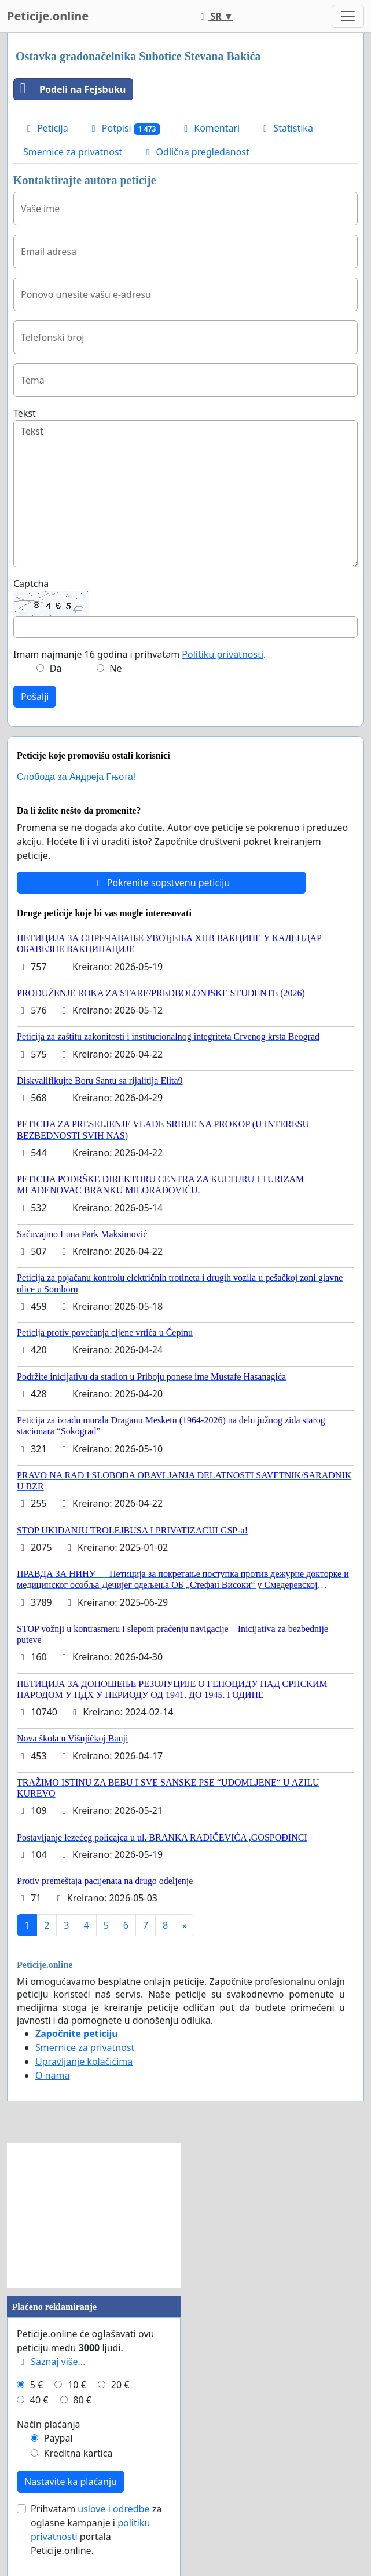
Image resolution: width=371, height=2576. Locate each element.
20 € (120, 2384)
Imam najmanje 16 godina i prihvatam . (139, 654)
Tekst (24, 413)
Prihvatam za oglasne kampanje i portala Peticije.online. (96, 2529)
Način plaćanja (48, 2424)
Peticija (45, 128)
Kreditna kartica (78, 2453)
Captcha (31, 583)
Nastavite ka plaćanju (70, 2481)
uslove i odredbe (113, 2508)
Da (56, 668)
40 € (39, 2399)
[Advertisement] (94, 2215)
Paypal (58, 2438)
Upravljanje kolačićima (84, 2061)
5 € (36, 2384)
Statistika (286, 128)
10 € (77, 2384)
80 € (82, 2399)
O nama (52, 2075)
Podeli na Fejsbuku (70, 89)
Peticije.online (48, 16)
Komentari (210, 128)
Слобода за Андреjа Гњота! (76, 777)
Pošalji (35, 696)
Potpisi (124, 128)
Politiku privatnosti (222, 654)
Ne (115, 668)
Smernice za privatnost (72, 151)
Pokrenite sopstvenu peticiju (161, 882)
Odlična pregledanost (195, 151)
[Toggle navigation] (348, 16)
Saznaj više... (51, 2361)
